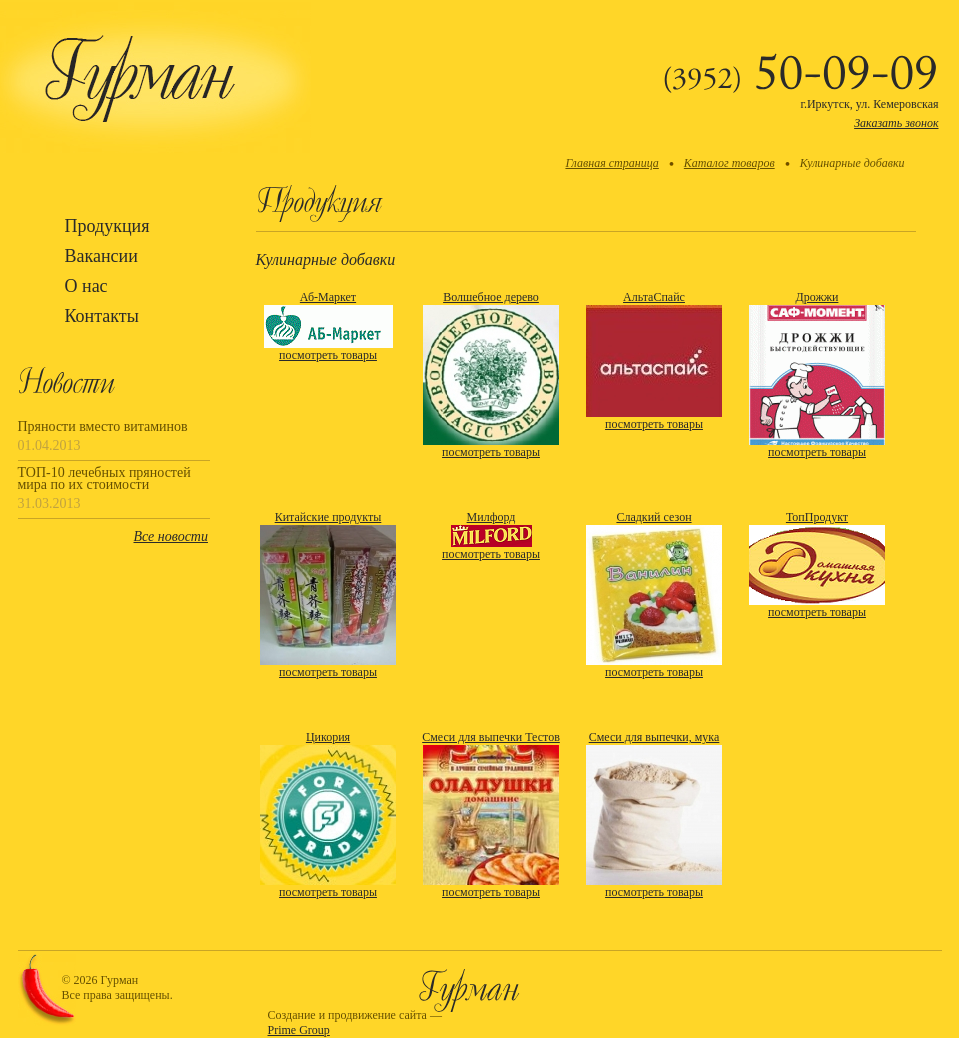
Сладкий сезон (653, 517)
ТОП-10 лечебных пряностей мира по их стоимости (104, 479)
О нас (86, 286)
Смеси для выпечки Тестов (491, 737)
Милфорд (491, 517)
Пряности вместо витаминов (103, 427)
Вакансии (101, 256)
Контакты (102, 316)
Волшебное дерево (491, 297)
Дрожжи (817, 297)
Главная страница (611, 163)
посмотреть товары (328, 355)
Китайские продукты (328, 517)
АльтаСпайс (654, 297)
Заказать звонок (896, 123)
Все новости (171, 536)
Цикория (328, 737)
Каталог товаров (729, 163)
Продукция (107, 226)
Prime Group (299, 1030)
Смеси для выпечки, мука (654, 737)
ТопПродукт (817, 517)
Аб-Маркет (328, 297)
